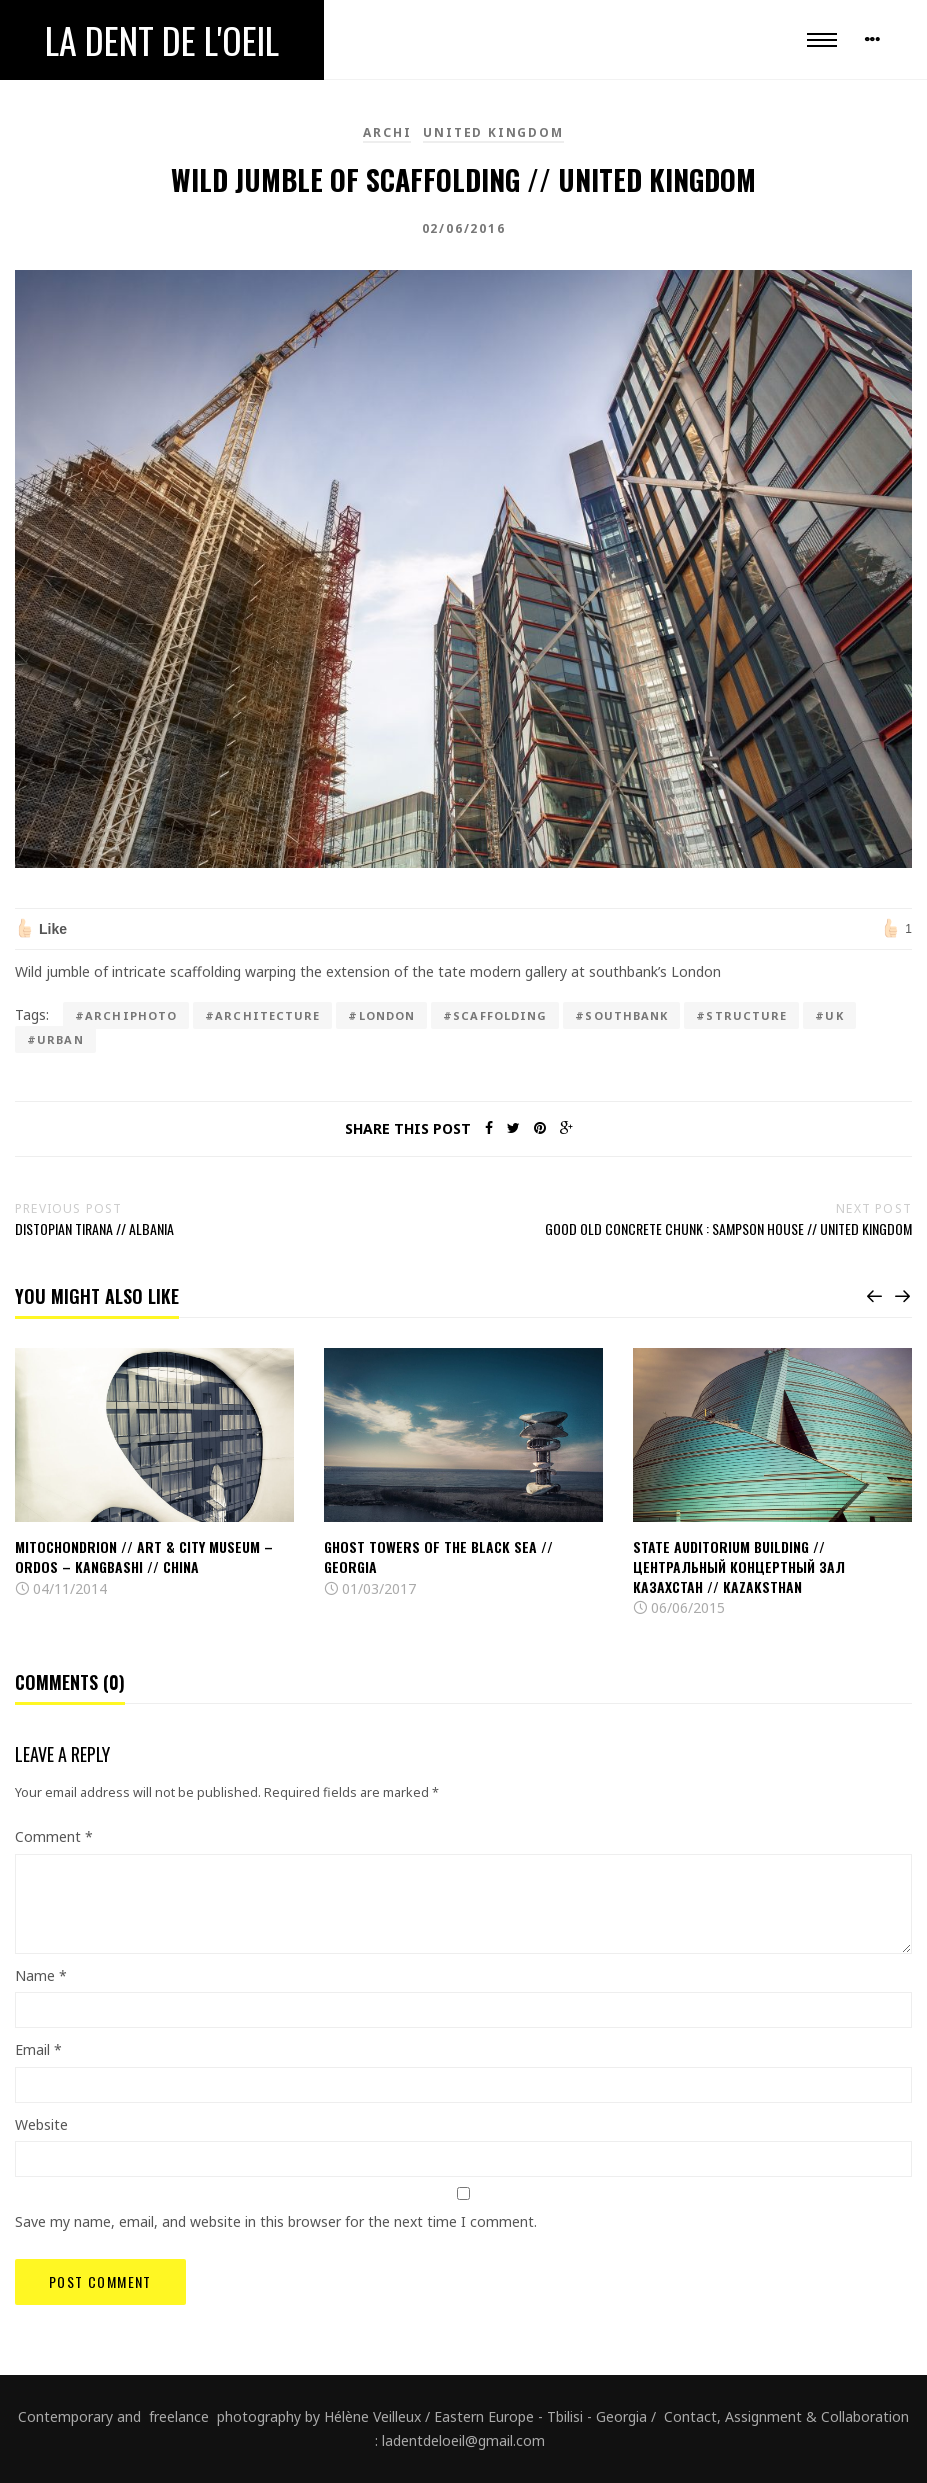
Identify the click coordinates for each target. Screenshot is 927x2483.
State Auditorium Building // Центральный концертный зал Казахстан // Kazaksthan (739, 1566)
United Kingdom (493, 132)
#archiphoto (126, 1015)
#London (381, 1015)
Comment (54, 1836)
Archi (387, 132)
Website (41, 2124)
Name (41, 1975)
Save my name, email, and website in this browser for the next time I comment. (276, 2221)
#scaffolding (495, 1015)
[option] (154, 1474)
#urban (55, 1039)
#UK (829, 1015)
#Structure (741, 1015)
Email (38, 2049)
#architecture (262, 1015)
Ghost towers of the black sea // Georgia (438, 1556)
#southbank (621, 1015)
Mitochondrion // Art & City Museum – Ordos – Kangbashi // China (144, 1556)
